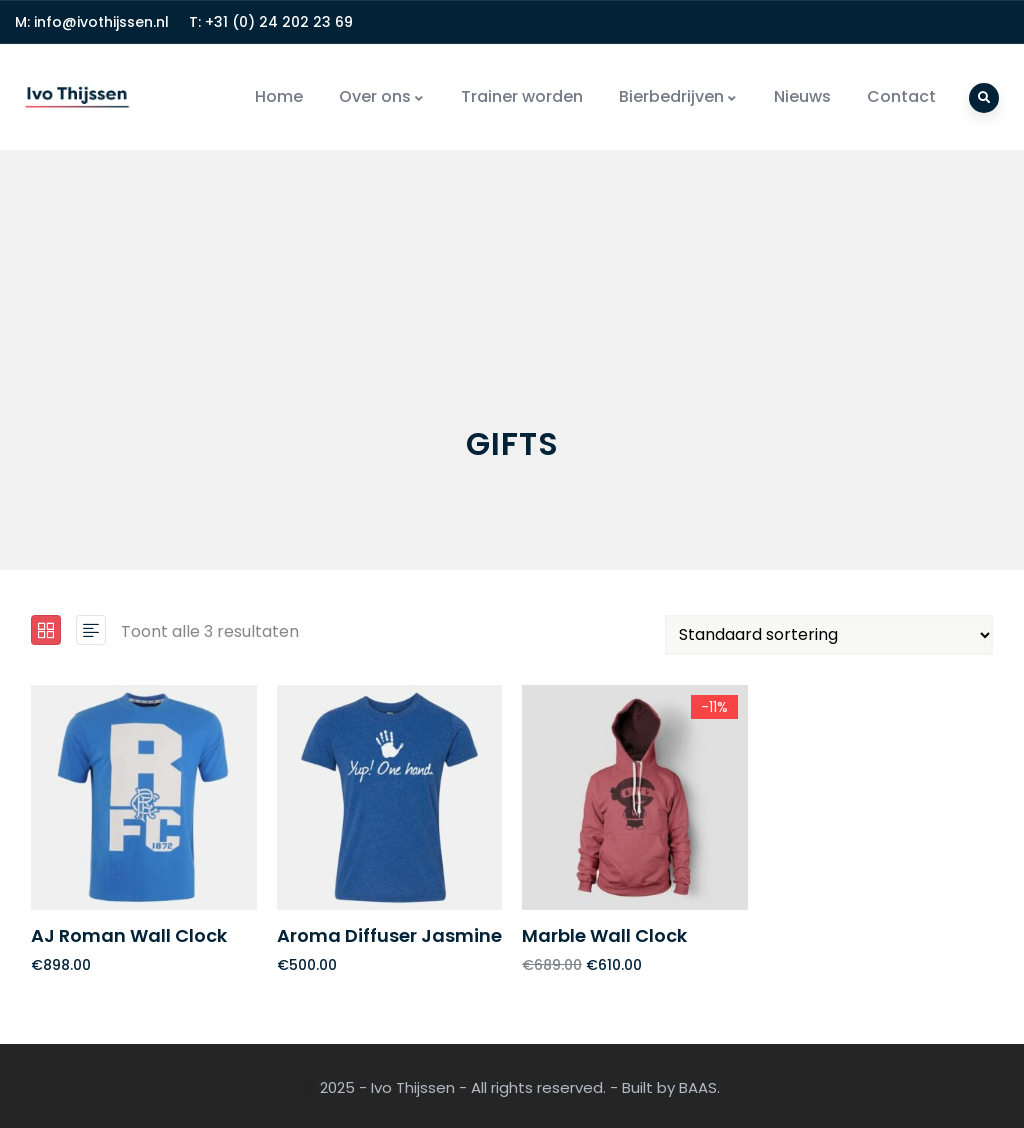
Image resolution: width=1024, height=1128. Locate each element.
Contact (901, 96)
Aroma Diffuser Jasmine (389, 935)
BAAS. (699, 1087)
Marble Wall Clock (604, 935)
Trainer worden (522, 96)
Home (279, 96)
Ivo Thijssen (413, 1087)
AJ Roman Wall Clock (129, 935)
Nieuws (802, 96)
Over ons (382, 96)
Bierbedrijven (678, 96)
